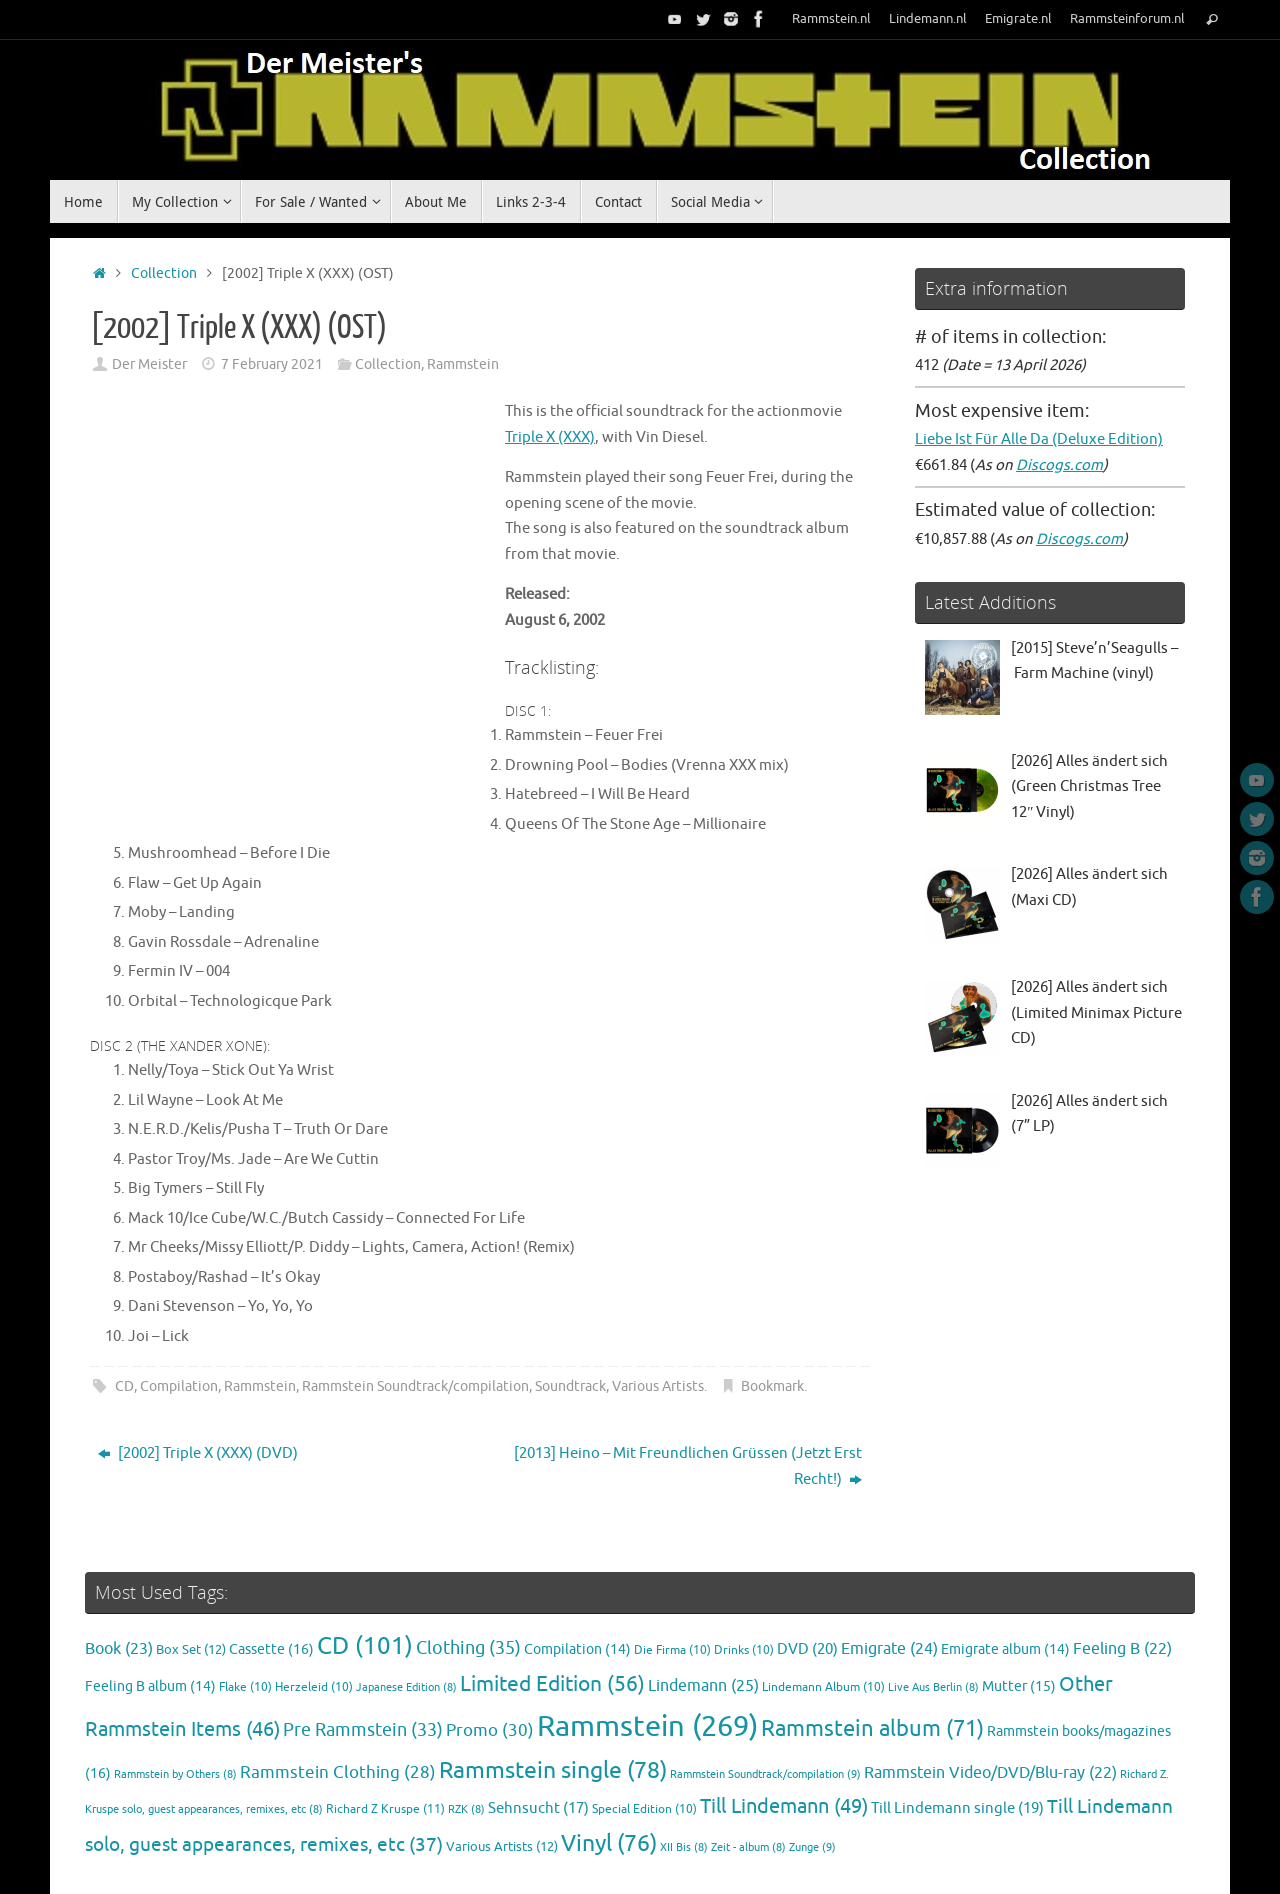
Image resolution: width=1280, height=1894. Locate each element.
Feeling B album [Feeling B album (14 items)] (150, 1609)
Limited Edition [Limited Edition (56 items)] (552, 1607)
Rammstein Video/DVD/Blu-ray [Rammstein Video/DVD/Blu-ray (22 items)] (990, 1696)
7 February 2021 (272, 364)
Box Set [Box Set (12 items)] (191, 1573)
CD (124, 1310)
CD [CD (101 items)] (365, 1569)
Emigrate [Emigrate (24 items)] (889, 1571)
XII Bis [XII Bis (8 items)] (684, 1770)
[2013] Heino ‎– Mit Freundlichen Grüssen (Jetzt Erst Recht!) (688, 1390)
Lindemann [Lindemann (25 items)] (703, 1608)
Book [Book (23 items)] (119, 1572)
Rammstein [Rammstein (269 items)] (647, 1650)
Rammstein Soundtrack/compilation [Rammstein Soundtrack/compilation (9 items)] (765, 1697)
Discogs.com (1059, 465)
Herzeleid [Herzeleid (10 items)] (314, 1610)
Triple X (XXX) (490, 411)
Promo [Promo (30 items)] (490, 1654)
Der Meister (149, 364)
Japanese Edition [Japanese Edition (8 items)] (406, 1610)
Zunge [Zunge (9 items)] (812, 1770)
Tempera (1096, 1851)
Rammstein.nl (831, 19)
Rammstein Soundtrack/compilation (415, 1310)
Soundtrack (570, 1310)
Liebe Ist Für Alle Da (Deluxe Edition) (1039, 439)
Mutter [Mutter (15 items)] (1019, 1609)
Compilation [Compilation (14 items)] (577, 1572)
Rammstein (463, 364)
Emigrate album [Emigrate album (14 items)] (1005, 1572)
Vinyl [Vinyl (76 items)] (609, 1766)
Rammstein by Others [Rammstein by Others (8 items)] (175, 1697)
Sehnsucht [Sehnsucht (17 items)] (538, 1732)
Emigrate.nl (1018, 19)
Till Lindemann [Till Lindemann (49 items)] (784, 1730)
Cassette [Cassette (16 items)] (271, 1572)
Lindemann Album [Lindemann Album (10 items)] (823, 1610)
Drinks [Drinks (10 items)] (744, 1573)
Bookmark (772, 1310)
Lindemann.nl (928, 19)
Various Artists (658, 1310)
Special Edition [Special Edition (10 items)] (644, 1733)
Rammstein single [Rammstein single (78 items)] (553, 1693)
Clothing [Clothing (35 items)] (468, 1571)
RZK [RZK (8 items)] (466, 1733)
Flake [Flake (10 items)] (245, 1610)
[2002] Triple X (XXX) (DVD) (198, 1377)
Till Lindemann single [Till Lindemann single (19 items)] (957, 1732)
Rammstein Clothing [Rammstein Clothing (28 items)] (338, 1695)
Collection (164, 273)
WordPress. (1174, 1851)
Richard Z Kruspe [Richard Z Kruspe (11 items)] (385, 1733)
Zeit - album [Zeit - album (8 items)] (748, 1770)
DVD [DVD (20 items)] (807, 1572)
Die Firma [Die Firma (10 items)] (672, 1573)
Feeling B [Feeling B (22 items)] (1122, 1572)
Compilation (179, 1310)
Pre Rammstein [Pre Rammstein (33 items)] (363, 1654)
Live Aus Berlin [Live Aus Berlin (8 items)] (933, 1610)
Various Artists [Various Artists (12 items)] (502, 1770)
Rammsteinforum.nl (1127, 19)
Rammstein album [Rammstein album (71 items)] (872, 1653)
